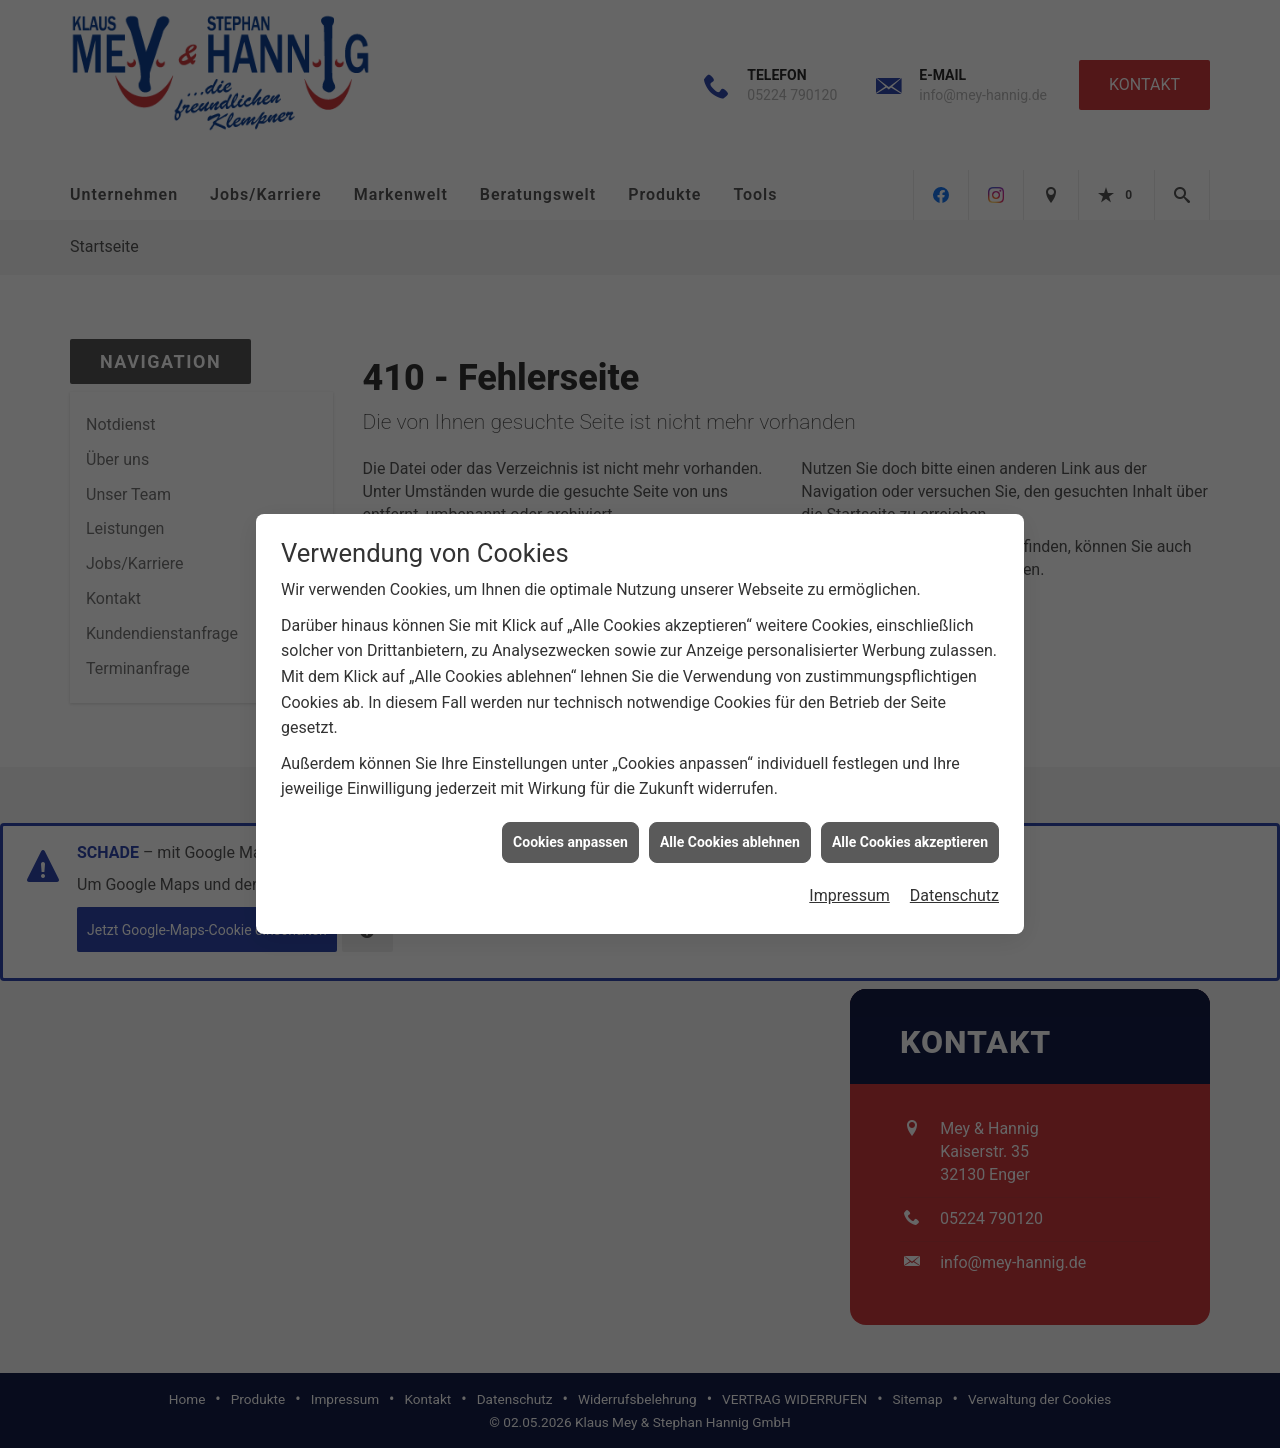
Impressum (849, 886)
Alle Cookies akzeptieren (910, 832)
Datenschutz (954, 886)
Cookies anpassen (570, 832)
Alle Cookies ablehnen (730, 832)
